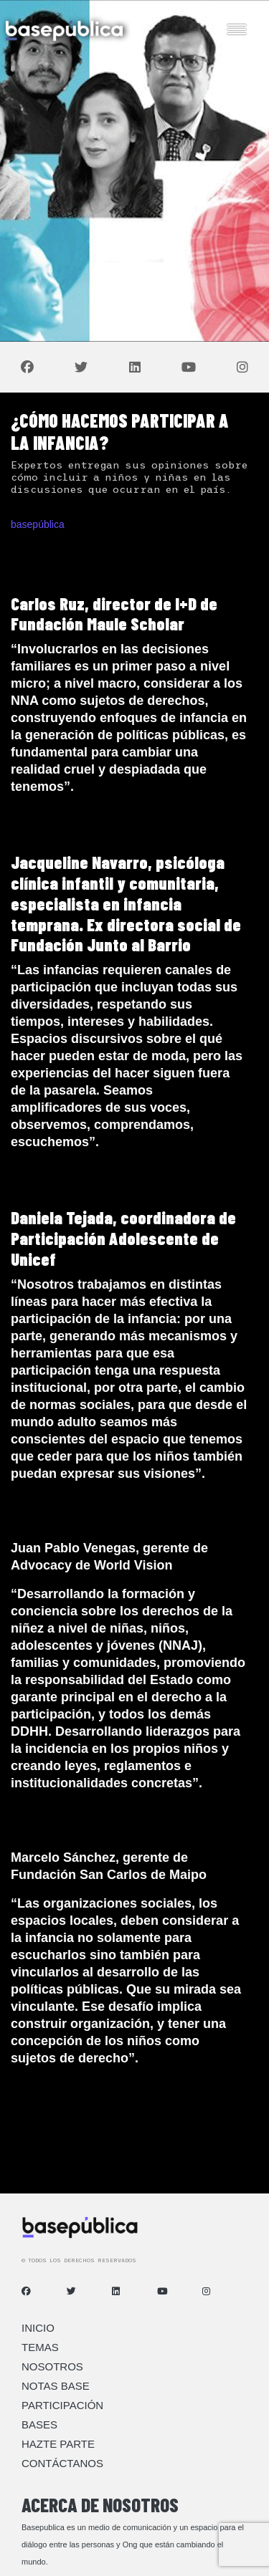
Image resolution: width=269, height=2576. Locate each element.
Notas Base (56, 2386)
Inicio (38, 2328)
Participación (62, 2405)
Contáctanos (62, 2463)
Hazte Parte (58, 2444)
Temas (40, 2347)
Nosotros (52, 2366)
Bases (39, 2424)
